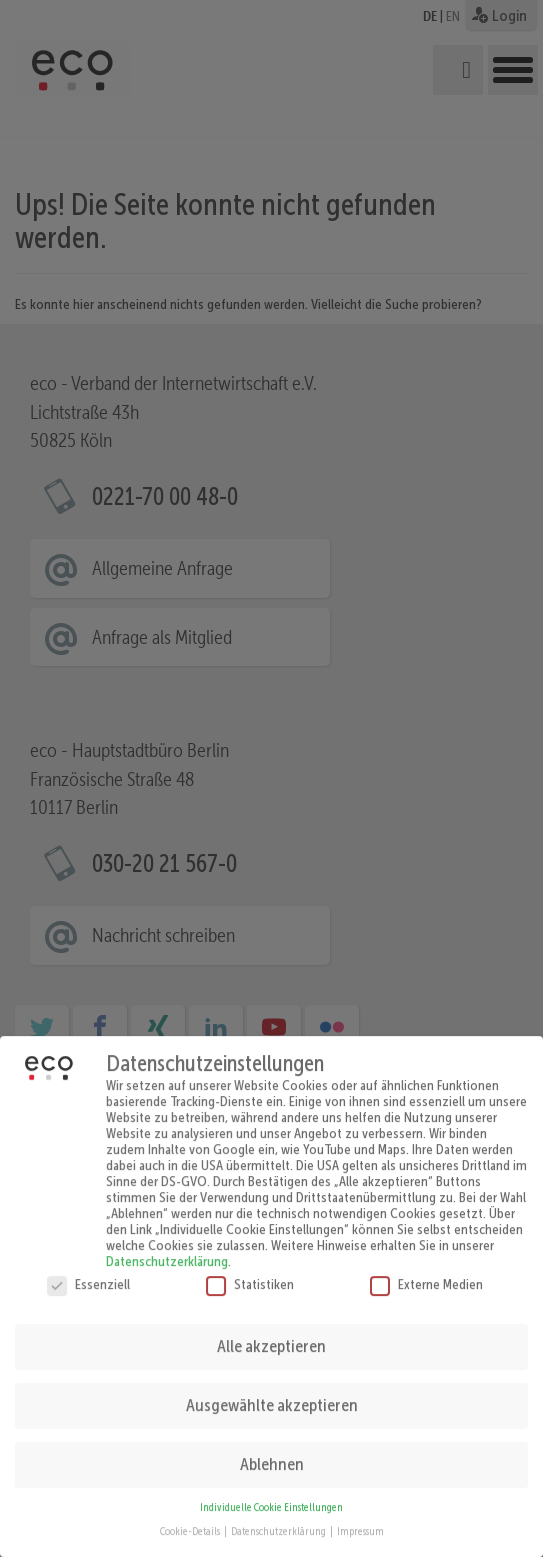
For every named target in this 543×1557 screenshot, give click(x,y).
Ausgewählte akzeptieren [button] (272, 1390)
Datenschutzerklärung (167, 1245)
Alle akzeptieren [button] (271, 1331)
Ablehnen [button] (272, 1449)
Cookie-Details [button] (191, 1516)
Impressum (360, 1516)
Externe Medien (426, 1268)
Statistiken (250, 1268)
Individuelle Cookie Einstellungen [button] (271, 1492)
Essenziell (88, 1268)
